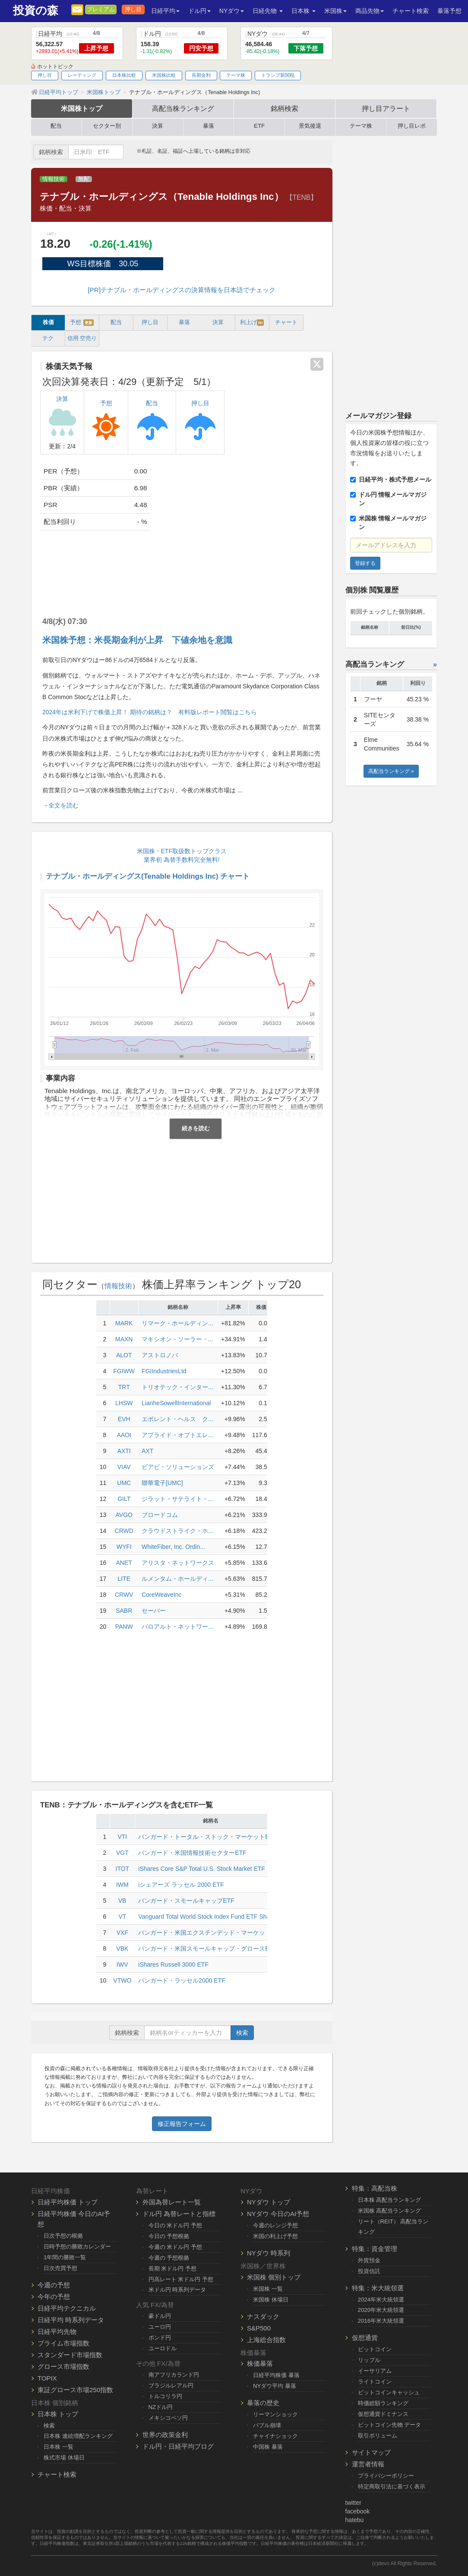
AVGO (124, 1514)
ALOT (124, 1355)
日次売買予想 (60, 2268)
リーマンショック (275, 2414)
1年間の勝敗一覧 (65, 2257)
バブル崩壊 (267, 2425)
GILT (123, 1498)
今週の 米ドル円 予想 (175, 2247)
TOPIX (47, 2378)
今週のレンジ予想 (275, 2225)
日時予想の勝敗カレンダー (77, 2246)
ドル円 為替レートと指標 (178, 2213)
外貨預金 (369, 2260)
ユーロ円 (160, 2327)
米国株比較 (164, 75)
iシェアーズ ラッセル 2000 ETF (181, 1884)
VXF (122, 1932)
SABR (124, 1610)
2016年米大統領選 (381, 2320)
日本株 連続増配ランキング (78, 2436)
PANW (124, 1626)
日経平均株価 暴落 (276, 2375)
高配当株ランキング (183, 108)
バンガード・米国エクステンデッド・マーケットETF (210, 1932)
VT (122, 1916)
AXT (147, 1450)
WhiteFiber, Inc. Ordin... (173, 1546)
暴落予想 (449, 10)
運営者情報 (368, 2464)
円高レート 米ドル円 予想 (181, 2279)
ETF (259, 126)
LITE (123, 1578)
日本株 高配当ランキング (389, 2200)
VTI (122, 1836)
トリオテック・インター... (177, 1387)
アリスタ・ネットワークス (178, 1562)
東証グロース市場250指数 (75, 2389)
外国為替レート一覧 (171, 2202)
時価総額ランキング (383, 2403)
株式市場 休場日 (64, 2457)
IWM (122, 1884)
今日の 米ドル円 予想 (175, 2225)
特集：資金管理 (374, 2248)
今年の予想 (54, 2296)
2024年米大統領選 (381, 2299)
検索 (242, 2032)
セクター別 (107, 126)
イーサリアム (375, 2371)
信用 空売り (82, 338)
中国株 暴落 (268, 2447)
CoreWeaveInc (161, 1594)
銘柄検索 (284, 108)
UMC (124, 1482)
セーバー (154, 1610)
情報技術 (53, 179)
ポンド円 (160, 2337)
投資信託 (369, 2271)
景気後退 (310, 126)
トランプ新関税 (277, 75)
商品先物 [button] (369, 10)
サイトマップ (371, 2452)
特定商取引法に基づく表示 (391, 2486)
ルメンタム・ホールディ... (177, 1578)
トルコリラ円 (165, 2396)
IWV (122, 1964)
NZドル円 (161, 2407)
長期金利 (201, 75)
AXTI (124, 1450)
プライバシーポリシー (386, 2475)
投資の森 (35, 10)
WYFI (124, 1546)
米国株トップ (81, 108)
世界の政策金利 (165, 2434)
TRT (124, 1387)
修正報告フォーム (182, 2123)
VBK (122, 1948)
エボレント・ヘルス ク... (177, 1419)
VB (122, 1900)
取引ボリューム (377, 2435)
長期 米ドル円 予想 (172, 2268)
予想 (82, 322)
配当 (56, 126)
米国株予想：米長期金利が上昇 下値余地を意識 (137, 640)
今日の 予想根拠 (169, 2236)
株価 (48, 322)
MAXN (124, 1339)
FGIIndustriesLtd (164, 1371)
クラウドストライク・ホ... (177, 1530)
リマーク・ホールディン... (177, 1323)
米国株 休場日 (270, 2299)
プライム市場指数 (63, 2343)
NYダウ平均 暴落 (274, 2386)
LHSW (124, 1403)
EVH (124, 1419)
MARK (124, 1323)
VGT (122, 1852)
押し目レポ (412, 126)
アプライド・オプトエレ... (177, 1434)
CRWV (124, 1594)
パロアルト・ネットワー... (177, 1626)
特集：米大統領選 (378, 2288)
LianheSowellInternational (176, 1403)
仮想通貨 (365, 2337)
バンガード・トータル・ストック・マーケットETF (207, 1836)
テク (48, 338)
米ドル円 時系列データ (177, 2289)
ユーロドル (163, 2348)
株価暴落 (260, 2363)
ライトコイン (375, 2381)
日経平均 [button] (165, 10)
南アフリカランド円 (174, 2374)
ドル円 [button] (199, 10)
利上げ (252, 322)
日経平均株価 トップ (68, 2202)
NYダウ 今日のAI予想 (278, 2213)
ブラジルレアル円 (171, 2385)
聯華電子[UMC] (162, 1482)
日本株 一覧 (58, 2447)
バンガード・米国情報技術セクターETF (192, 1852)
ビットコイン (375, 2349)
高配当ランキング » (391, 771)
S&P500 (259, 2328)
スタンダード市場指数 (70, 2354)
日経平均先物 (57, 2331)
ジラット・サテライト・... (177, 1498)
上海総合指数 (266, 2339)
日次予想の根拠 (63, 2235)
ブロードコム (160, 1514)
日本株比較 (124, 75)
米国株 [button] (335, 10)
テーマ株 (235, 75)
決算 (157, 126)
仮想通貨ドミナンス (383, 2414)
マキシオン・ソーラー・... (177, 1339)
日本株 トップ (58, 2414)
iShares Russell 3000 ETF (173, 1964)
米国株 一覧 (268, 2289)
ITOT (123, 1868)
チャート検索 (410, 10)
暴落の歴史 (263, 2402)
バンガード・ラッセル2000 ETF (181, 1980)
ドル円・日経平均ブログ (178, 2446)
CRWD (124, 1530)
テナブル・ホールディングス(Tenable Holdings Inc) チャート (148, 876)
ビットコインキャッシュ (389, 2392)
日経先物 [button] (268, 10)
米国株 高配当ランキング (389, 2210)
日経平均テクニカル (67, 2308)
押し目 (133, 9)
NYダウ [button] (231, 10)
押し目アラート (386, 108)
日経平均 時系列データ (71, 2320)
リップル (369, 2360)
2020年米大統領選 (381, 2310)
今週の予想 (54, 2285)
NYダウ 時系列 (268, 2253)
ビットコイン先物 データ (389, 2425)
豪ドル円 (160, 2316)
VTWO (122, 1980)
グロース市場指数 (63, 2366)
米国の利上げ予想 (275, 2236)
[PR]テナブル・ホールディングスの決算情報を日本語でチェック (181, 289)
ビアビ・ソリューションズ (178, 1466)
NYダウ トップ (268, 2202)
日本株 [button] (303, 10)
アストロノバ (160, 1355)
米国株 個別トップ (273, 2277)
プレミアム (101, 9)
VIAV (124, 1466)
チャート (286, 322)
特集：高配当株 (374, 2188)
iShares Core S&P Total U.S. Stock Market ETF (201, 1868)
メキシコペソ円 (168, 2418)
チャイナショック (275, 2436)
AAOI (124, 1434)
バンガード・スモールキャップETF (186, 1900)
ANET (124, 1562)
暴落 (208, 126)
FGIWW (124, 1371)
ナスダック (263, 2316)
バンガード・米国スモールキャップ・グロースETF (207, 1948)
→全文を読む (60, 805)
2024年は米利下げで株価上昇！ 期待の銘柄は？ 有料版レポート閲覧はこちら (149, 712)
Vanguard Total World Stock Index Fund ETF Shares (208, 1916)
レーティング (82, 75)
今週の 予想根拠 (169, 2257)
